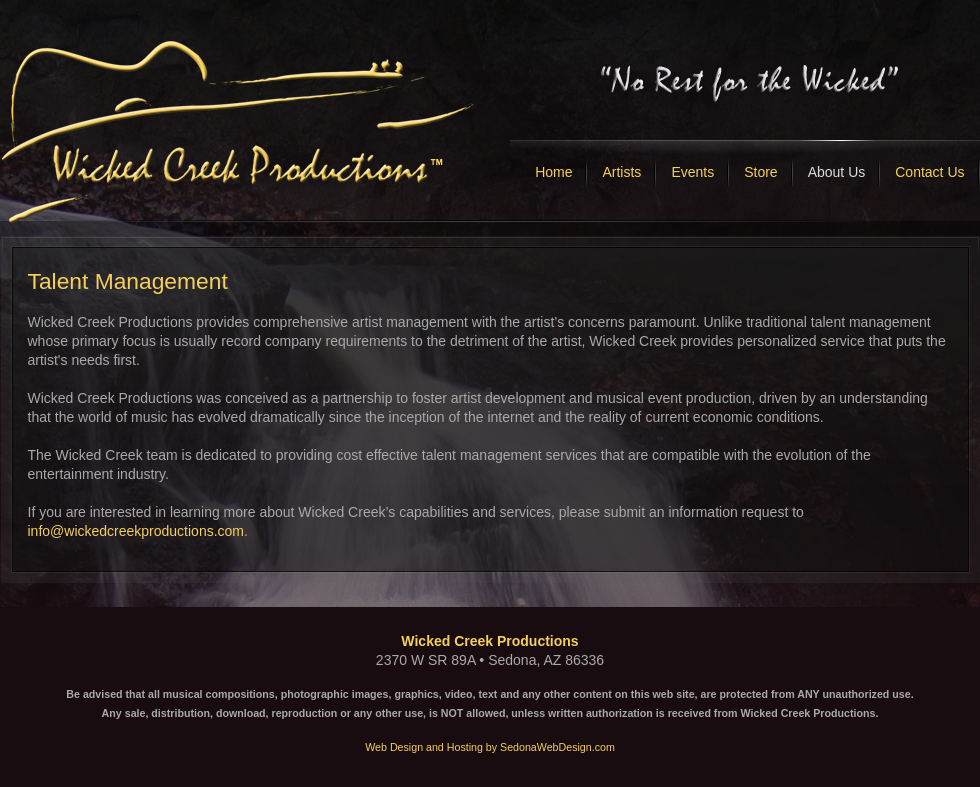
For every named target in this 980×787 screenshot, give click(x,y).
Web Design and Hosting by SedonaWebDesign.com (490, 747)
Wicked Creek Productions (489, 641)
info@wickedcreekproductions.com (136, 531)
